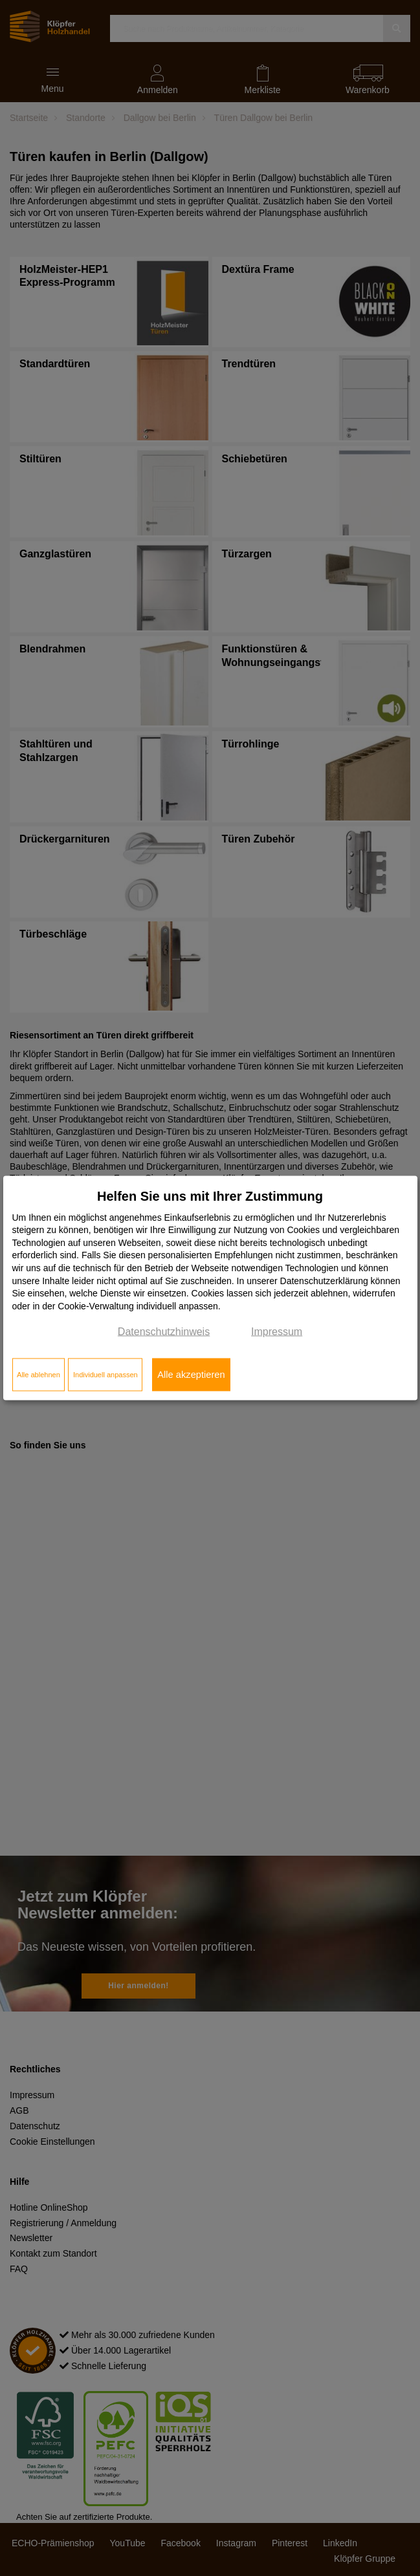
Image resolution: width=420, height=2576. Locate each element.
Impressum (276, 1331)
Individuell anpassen (105, 1375)
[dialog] (210, 1288)
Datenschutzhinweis (164, 1331)
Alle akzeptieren (191, 1374)
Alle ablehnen (38, 1375)
